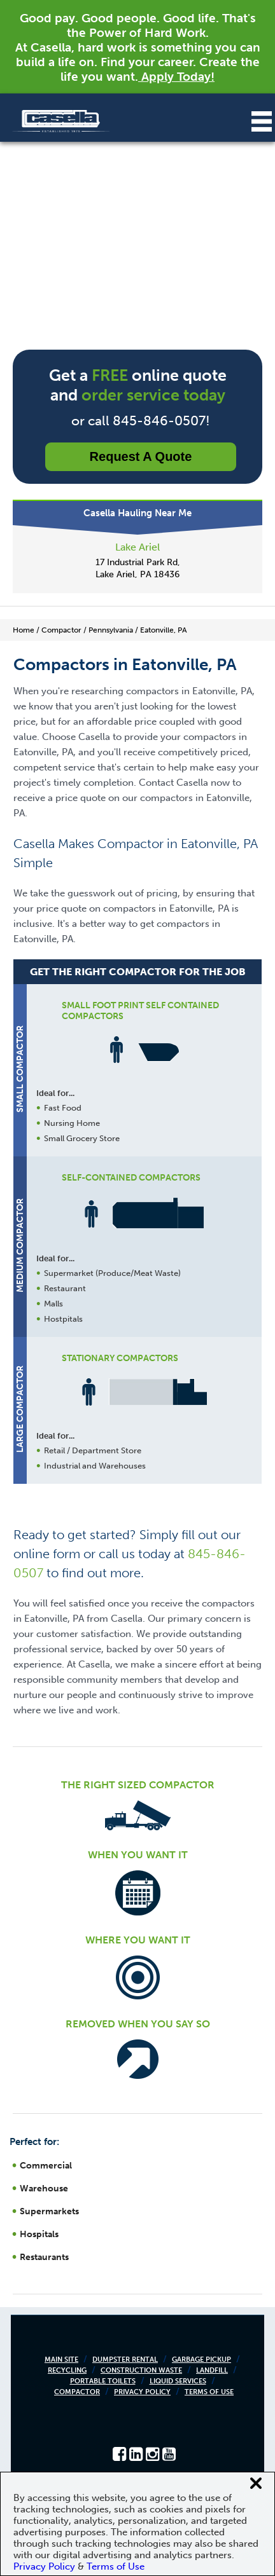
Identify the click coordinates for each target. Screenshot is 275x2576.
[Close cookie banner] (256, 2483)
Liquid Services (178, 2381)
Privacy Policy (142, 2392)
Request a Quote (141, 456)
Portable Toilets (103, 2381)
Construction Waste (141, 2370)
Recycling (67, 2370)
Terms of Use (209, 2392)
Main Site (61, 2359)
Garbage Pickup (201, 2359)
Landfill (212, 2370)
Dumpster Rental (125, 2359)
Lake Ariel (137, 547)
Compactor (77, 2392)
